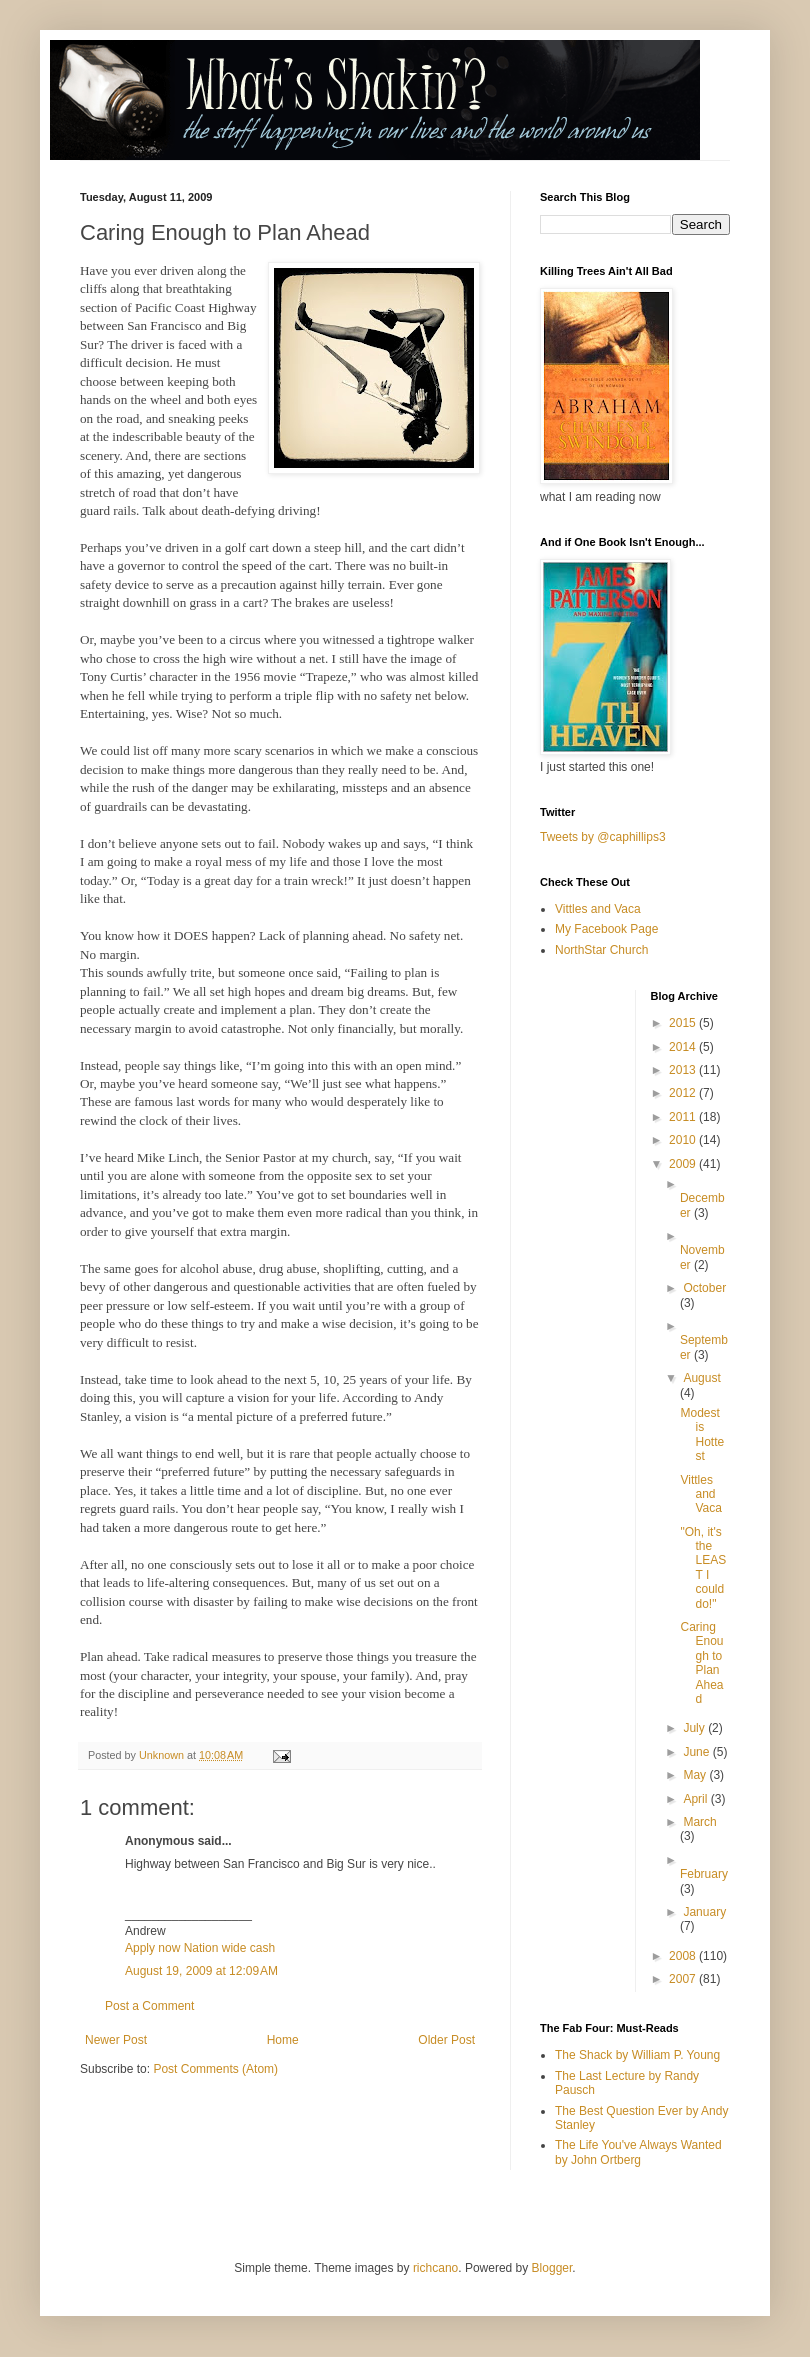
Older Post (446, 2040)
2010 (684, 1140)
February (704, 1874)
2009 (684, 1164)
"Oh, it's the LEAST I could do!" (703, 1568)
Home (283, 2040)
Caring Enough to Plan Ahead (701, 1663)
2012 (684, 1093)
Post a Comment (149, 2006)
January (704, 1912)
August (701, 1378)
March (699, 1822)
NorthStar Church (601, 950)
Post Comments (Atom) (215, 2069)
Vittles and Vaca (598, 909)
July (695, 1728)
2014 (684, 1047)
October (704, 1288)
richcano (435, 2268)
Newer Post (116, 2040)
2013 (684, 1070)
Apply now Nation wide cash (200, 1948)
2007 (684, 1979)
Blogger (552, 2268)
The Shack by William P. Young (637, 2055)
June (697, 1752)
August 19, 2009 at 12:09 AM (201, 1971)
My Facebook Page (606, 929)
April (696, 1799)
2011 (684, 1117)
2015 (684, 1023)
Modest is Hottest (702, 1434)
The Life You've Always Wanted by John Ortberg (638, 2152)
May (696, 1775)
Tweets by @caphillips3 (603, 837)
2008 (684, 1956)
